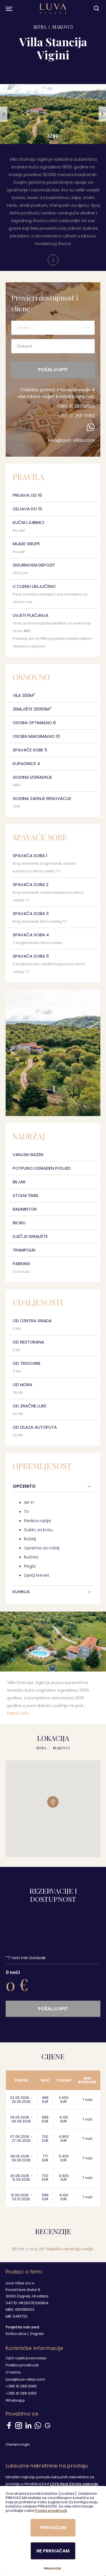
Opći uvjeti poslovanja (26, 2358)
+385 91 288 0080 (76, 406)
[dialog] (53, 2531)
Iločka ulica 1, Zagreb (25, 2333)
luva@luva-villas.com (71, 440)
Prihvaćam (53, 2527)
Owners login (18, 2444)
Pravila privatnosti (50, 2510)
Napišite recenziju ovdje (70, 2249)
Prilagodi (52, 2568)
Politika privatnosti (22, 2365)
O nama (13, 2372)
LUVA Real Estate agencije (74, 2484)
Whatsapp (15, 2400)
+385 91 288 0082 (76, 416)
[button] (3, 114)
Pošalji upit (53, 369)
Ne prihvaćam (53, 2551)
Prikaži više (18, 1713)
